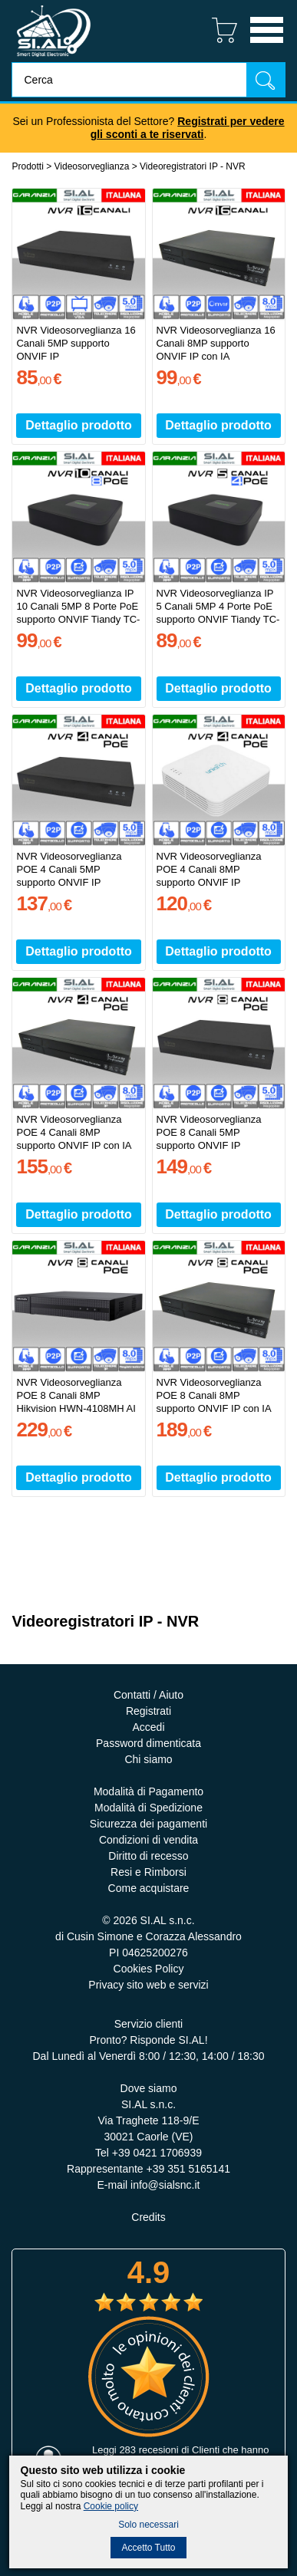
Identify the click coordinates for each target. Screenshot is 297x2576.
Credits (148, 2217)
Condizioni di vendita (148, 1840)
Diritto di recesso (148, 1856)
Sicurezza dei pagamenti (148, 1824)
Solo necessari (148, 2524)
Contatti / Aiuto (148, 1695)
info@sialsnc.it (165, 2185)
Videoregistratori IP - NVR (193, 166)
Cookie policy (111, 2506)
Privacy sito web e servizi (148, 1985)
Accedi (148, 1727)
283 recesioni (148, 2450)
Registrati (148, 1711)
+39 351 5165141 (188, 2169)
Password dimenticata (148, 1743)
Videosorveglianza (92, 166)
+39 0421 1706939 (157, 2153)
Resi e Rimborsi (148, 1872)
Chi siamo (148, 1759)
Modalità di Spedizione (148, 1807)
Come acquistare (149, 1888)
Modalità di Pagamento (148, 1791)
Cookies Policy (149, 1968)
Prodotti (27, 166)
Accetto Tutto (148, 2547)
